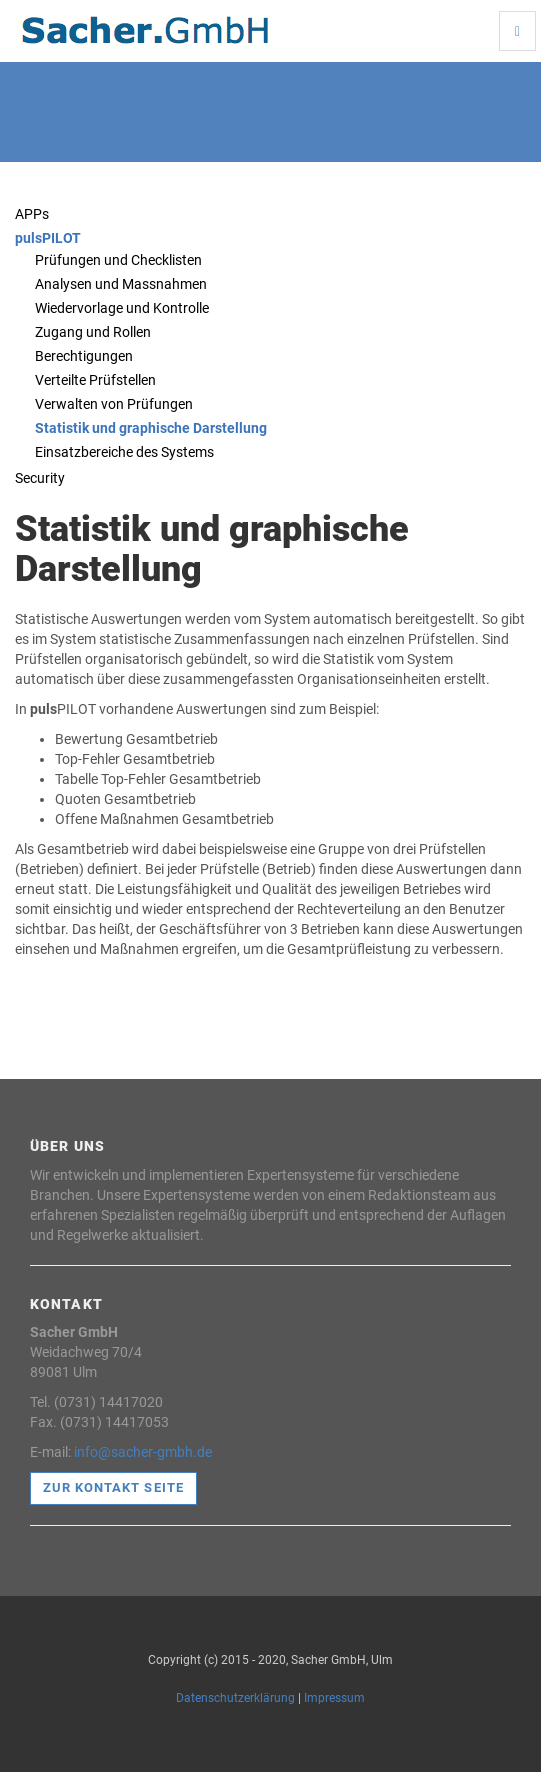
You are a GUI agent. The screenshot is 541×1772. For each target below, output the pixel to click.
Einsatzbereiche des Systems (124, 452)
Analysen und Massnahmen (121, 284)
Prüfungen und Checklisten (118, 260)
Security (40, 478)
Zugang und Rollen (93, 332)
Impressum (334, 1698)
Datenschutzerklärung (235, 1698)
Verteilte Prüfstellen (95, 380)
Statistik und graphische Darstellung (151, 428)
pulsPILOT (48, 238)
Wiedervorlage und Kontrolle (122, 308)
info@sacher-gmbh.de (143, 1452)
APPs (32, 214)
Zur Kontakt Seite (113, 1487)
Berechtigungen (84, 356)
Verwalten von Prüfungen (114, 404)
